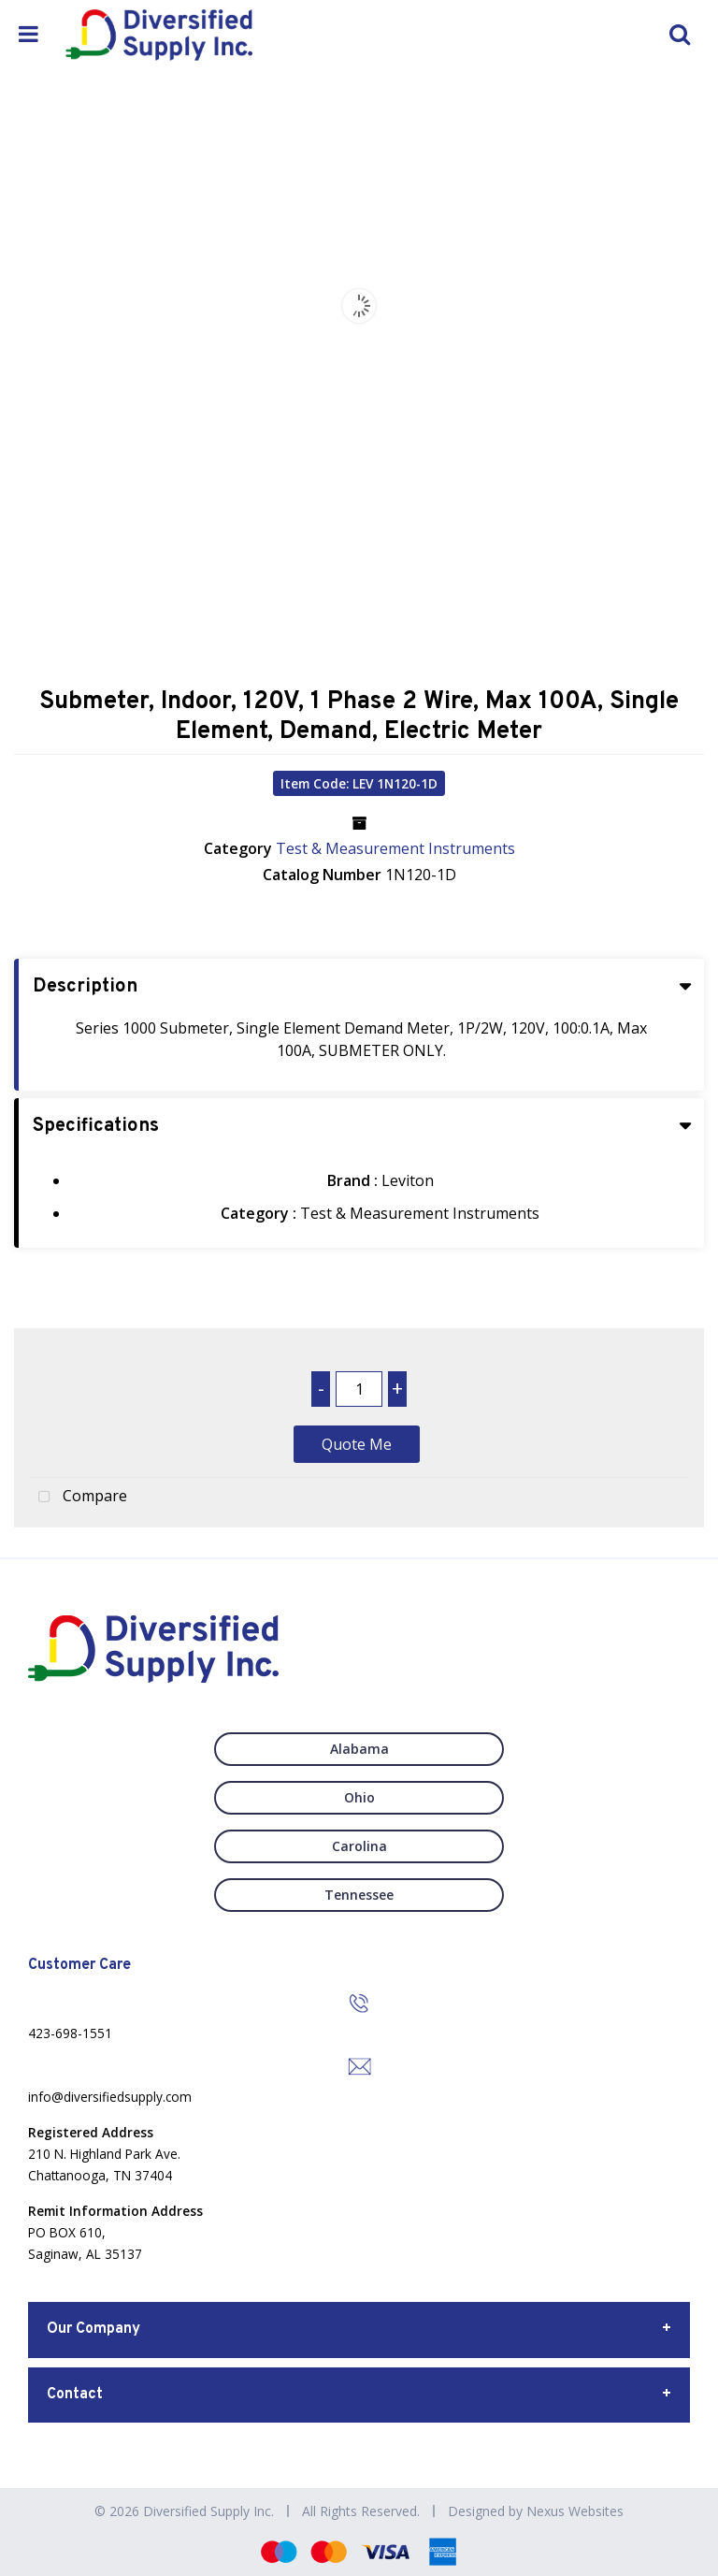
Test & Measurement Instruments (395, 848)
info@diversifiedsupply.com (110, 2097)
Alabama (359, 1749)
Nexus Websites (575, 2511)
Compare (78, 1497)
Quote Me (357, 1444)
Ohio (359, 1797)
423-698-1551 (70, 2033)
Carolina (359, 1846)
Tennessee (359, 1894)
